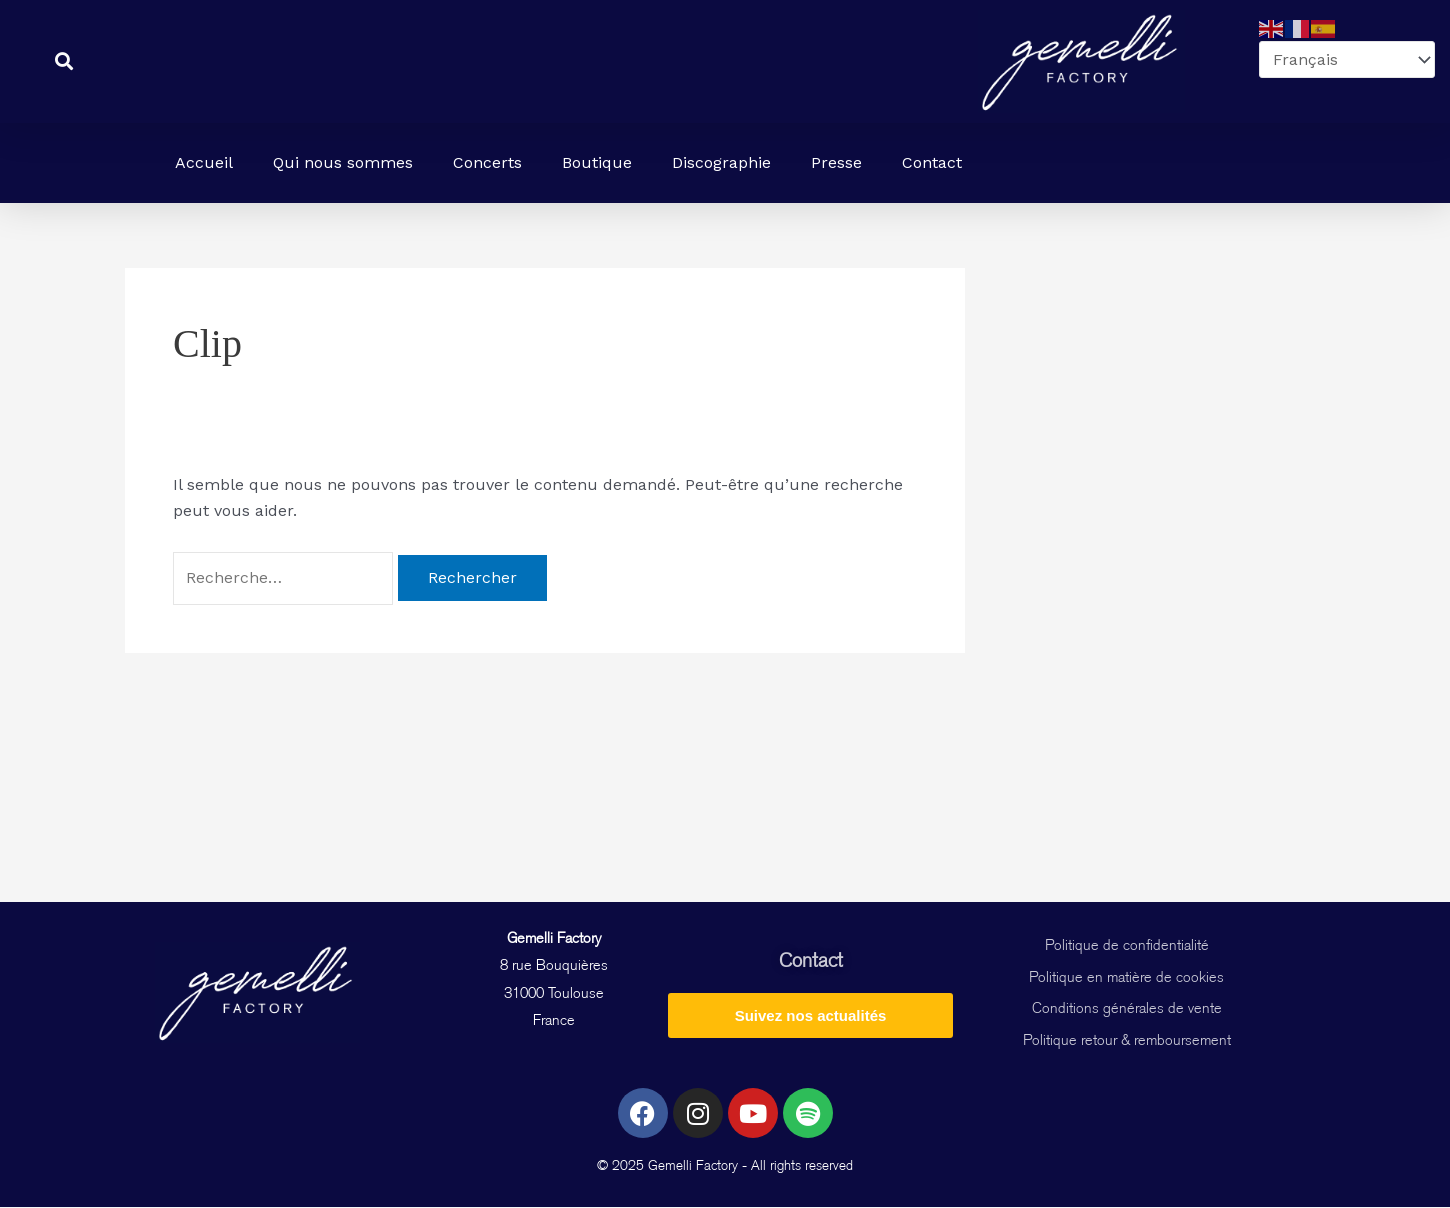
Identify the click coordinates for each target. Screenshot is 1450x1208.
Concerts (487, 162)
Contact (932, 162)
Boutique (597, 162)
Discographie (721, 162)
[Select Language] (1347, 59)
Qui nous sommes (343, 162)
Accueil (204, 162)
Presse (836, 162)
